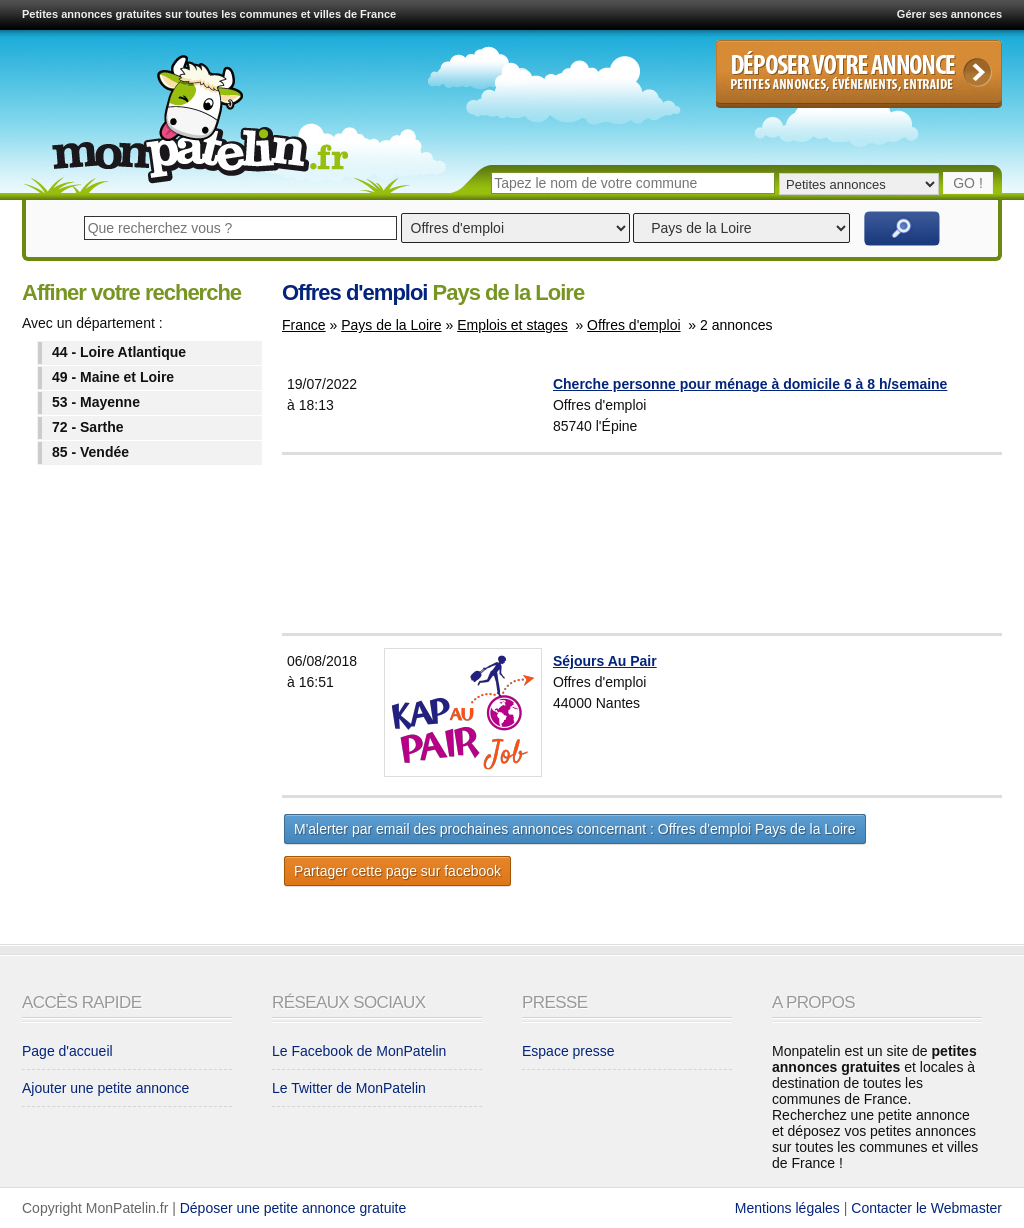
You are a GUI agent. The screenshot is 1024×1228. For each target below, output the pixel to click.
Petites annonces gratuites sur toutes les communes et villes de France (209, 14)
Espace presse (568, 1051)
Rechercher (902, 228)
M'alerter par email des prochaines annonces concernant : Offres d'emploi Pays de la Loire (575, 829)
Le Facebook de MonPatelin (359, 1051)
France (304, 325)
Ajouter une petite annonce (105, 1088)
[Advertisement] (691, 544)
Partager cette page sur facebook (397, 871)
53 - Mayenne (96, 402)
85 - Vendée (90, 452)
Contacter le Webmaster (926, 1208)
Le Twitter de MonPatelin (349, 1088)
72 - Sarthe (88, 427)
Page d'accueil (67, 1051)
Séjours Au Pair (605, 661)
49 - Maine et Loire (113, 377)
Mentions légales (787, 1208)
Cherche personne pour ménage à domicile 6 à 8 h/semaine (750, 384)
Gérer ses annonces (949, 14)
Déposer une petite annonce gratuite (293, 1208)
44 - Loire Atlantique (119, 352)
